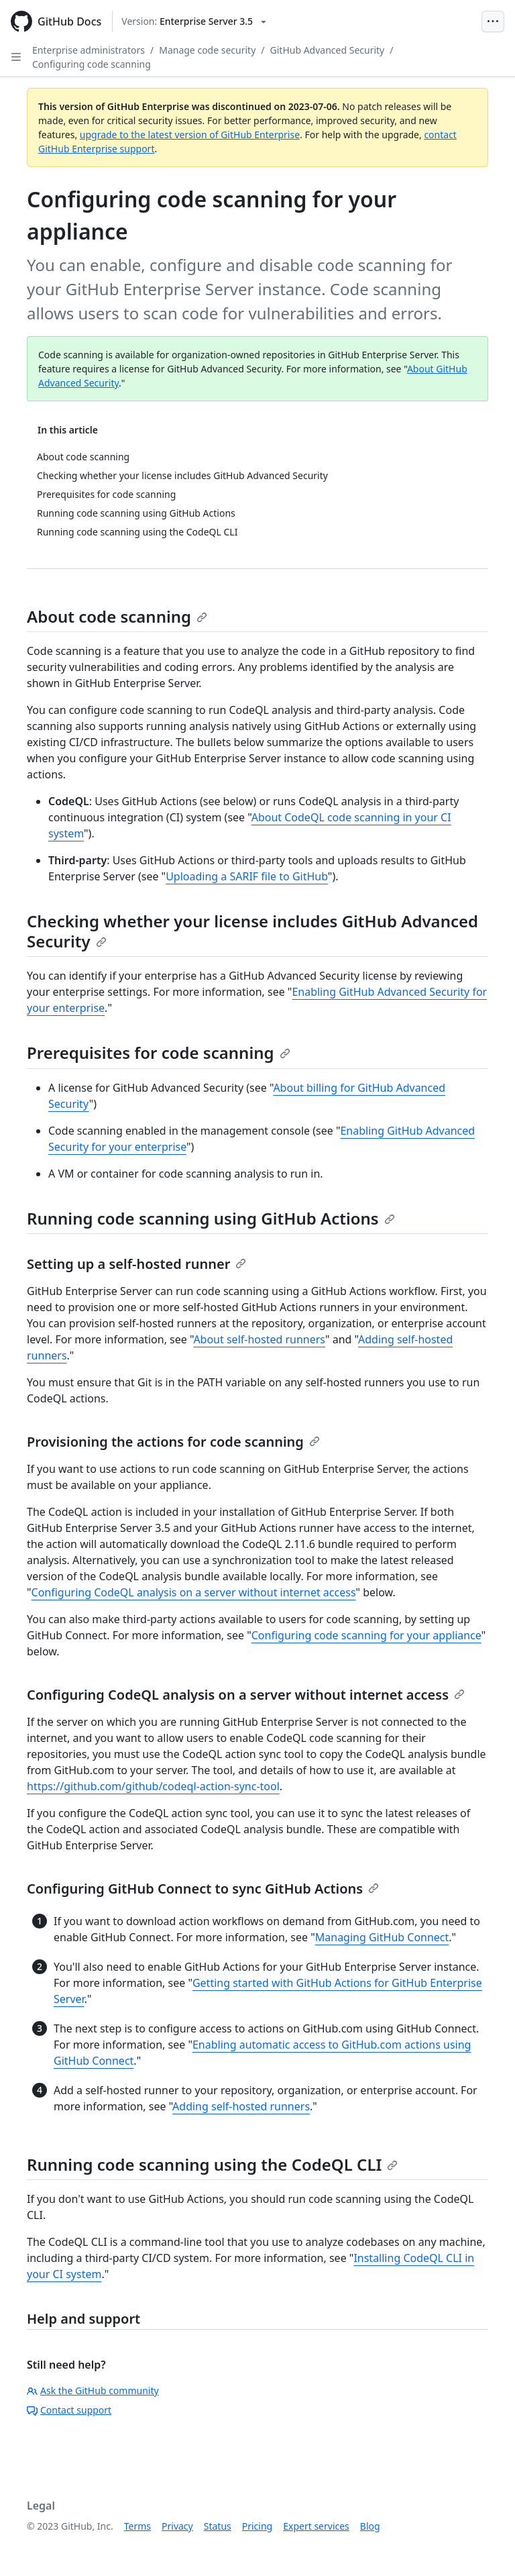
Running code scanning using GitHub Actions (211, 1218)
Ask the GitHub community (93, 2390)
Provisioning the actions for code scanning (173, 1442)
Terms (137, 2526)
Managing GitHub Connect (382, 1937)
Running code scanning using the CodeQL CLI (212, 2164)
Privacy (177, 2526)
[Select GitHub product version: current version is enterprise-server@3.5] (194, 21)
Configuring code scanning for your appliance (366, 1635)
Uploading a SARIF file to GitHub (247, 876)
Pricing (257, 2526)
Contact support (69, 2410)
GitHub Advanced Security (327, 50)
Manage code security (207, 50)
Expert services (316, 2526)
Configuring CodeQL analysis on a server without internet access (194, 1592)
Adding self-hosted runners (241, 2106)
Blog (370, 2526)
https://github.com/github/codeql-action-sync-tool (153, 1786)
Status (217, 2526)
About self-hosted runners (259, 1339)
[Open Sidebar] (16, 57)
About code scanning (117, 616)
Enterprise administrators (88, 50)
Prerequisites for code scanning (158, 1052)
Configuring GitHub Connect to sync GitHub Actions (203, 1888)
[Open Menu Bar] (492, 21)
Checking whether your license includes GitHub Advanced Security (252, 931)
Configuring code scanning (91, 64)
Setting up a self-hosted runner (136, 1264)
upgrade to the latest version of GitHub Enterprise (190, 134)
